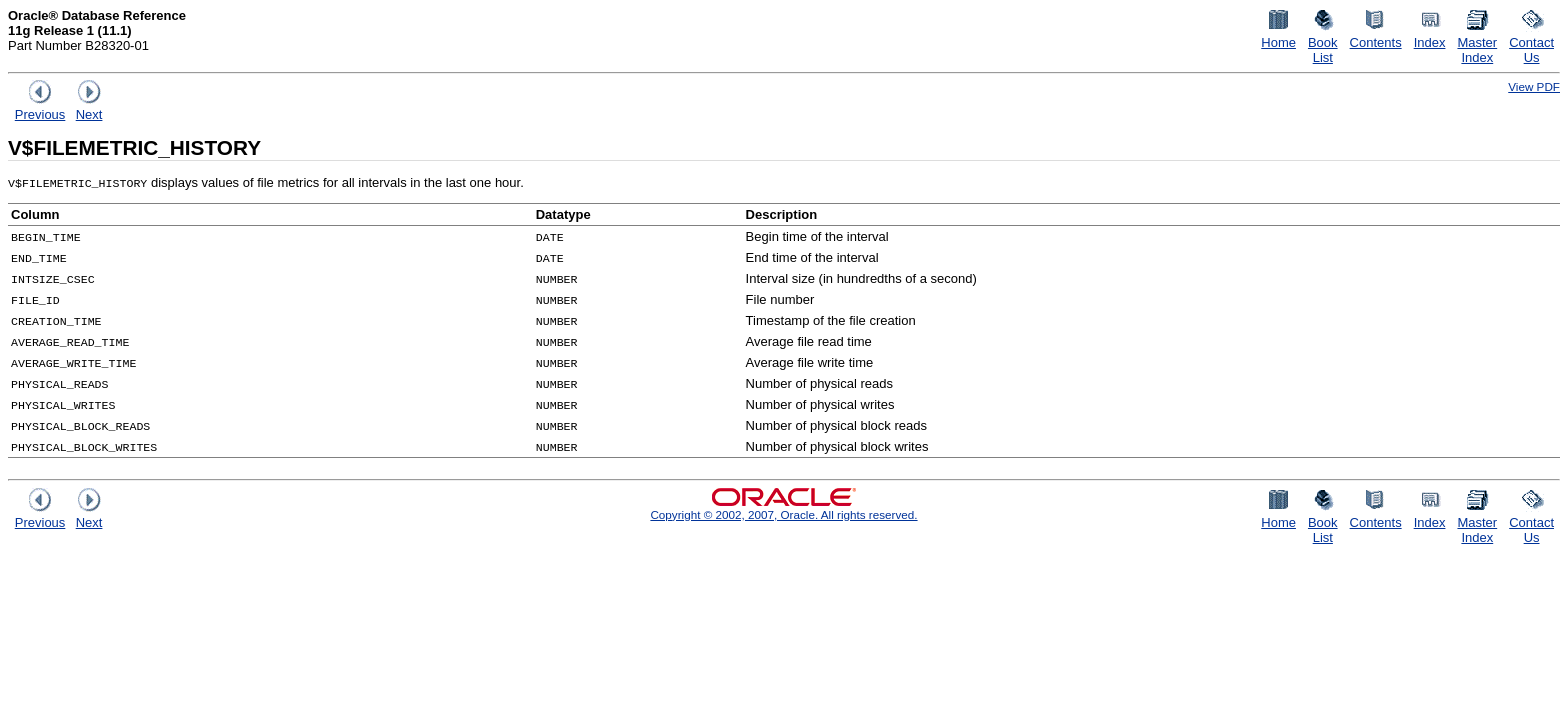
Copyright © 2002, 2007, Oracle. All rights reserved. (783, 514)
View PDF (1534, 86)
